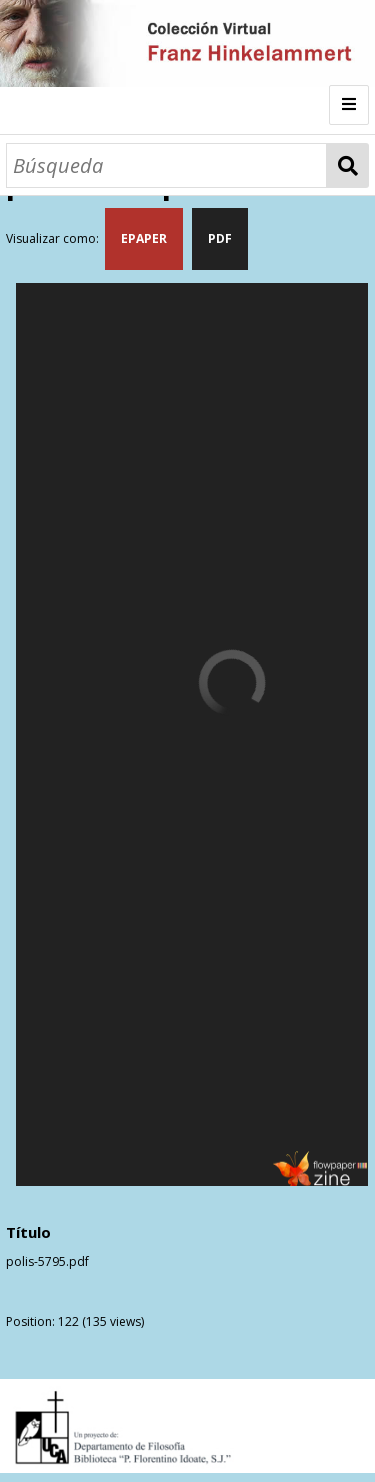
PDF (220, 238)
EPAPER (144, 238)
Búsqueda (347, 165)
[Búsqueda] (166, 165)
